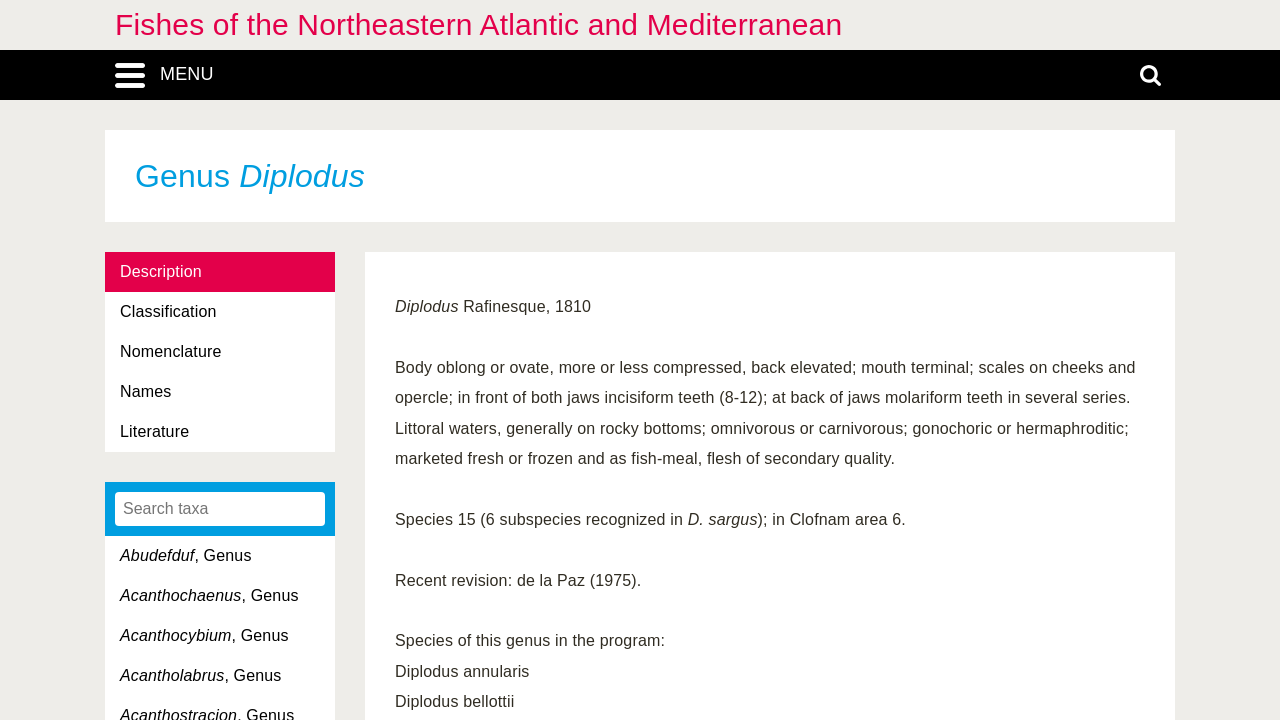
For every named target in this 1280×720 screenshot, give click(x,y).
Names (145, 391)
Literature (154, 431)
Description (161, 271)
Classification (168, 311)
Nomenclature (171, 351)
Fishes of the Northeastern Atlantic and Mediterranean (478, 24)
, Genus (186, 555)
